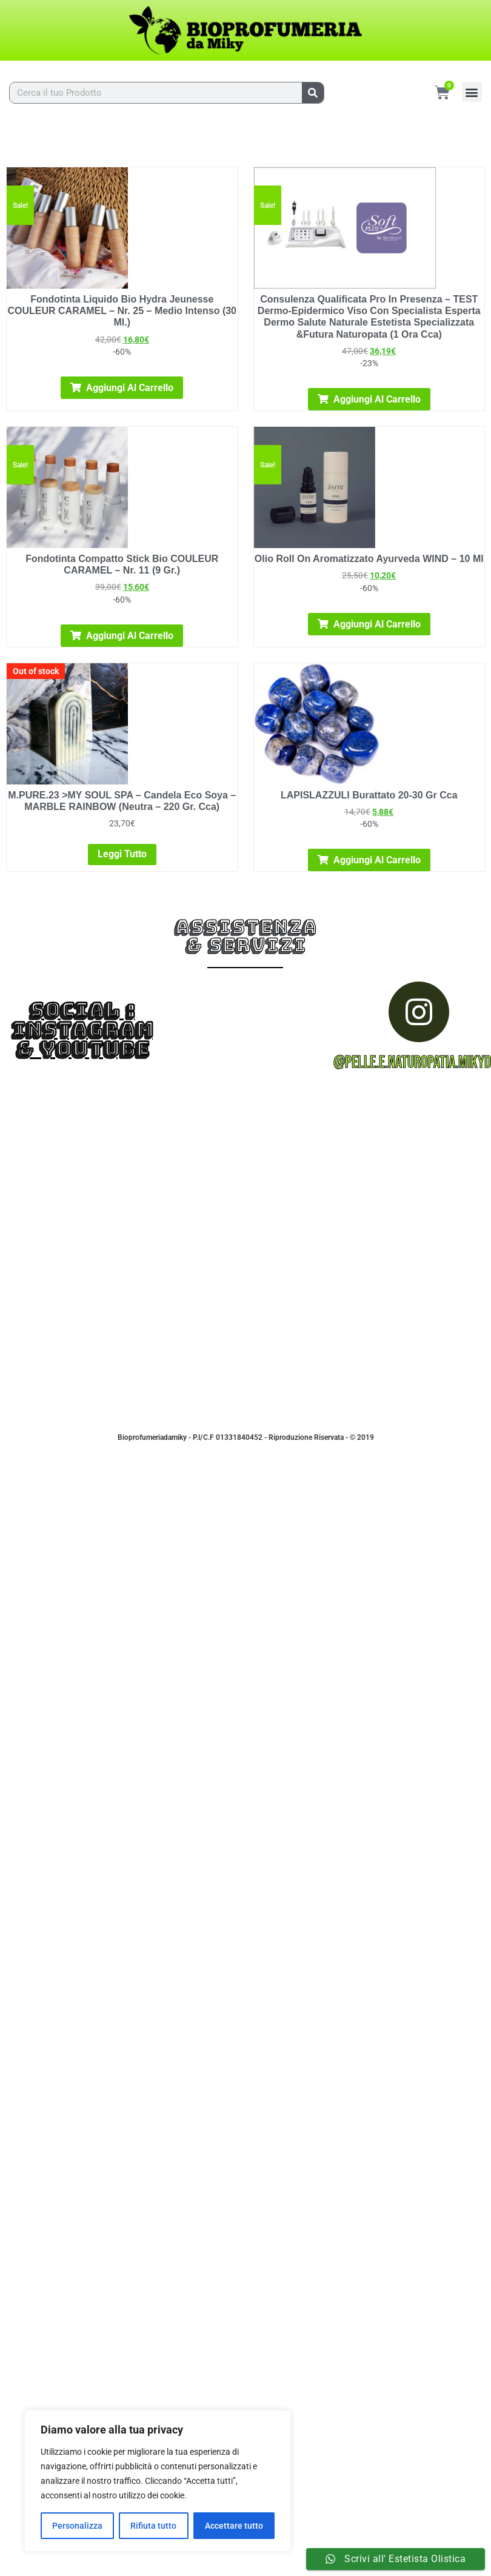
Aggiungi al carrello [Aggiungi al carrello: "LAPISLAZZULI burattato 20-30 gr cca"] (377, 860)
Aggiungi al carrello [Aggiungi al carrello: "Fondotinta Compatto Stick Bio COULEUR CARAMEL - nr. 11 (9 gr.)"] (129, 635)
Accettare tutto (234, 2526)
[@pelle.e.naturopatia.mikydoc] (419, 1012)
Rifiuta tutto (153, 2526)
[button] (472, 92)
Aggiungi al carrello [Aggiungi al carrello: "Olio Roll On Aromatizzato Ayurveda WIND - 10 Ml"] (377, 624)
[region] (157, 2481)
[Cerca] (313, 92)
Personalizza (77, 2526)
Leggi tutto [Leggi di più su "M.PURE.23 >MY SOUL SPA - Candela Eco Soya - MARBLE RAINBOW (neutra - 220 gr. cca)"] (122, 854)
